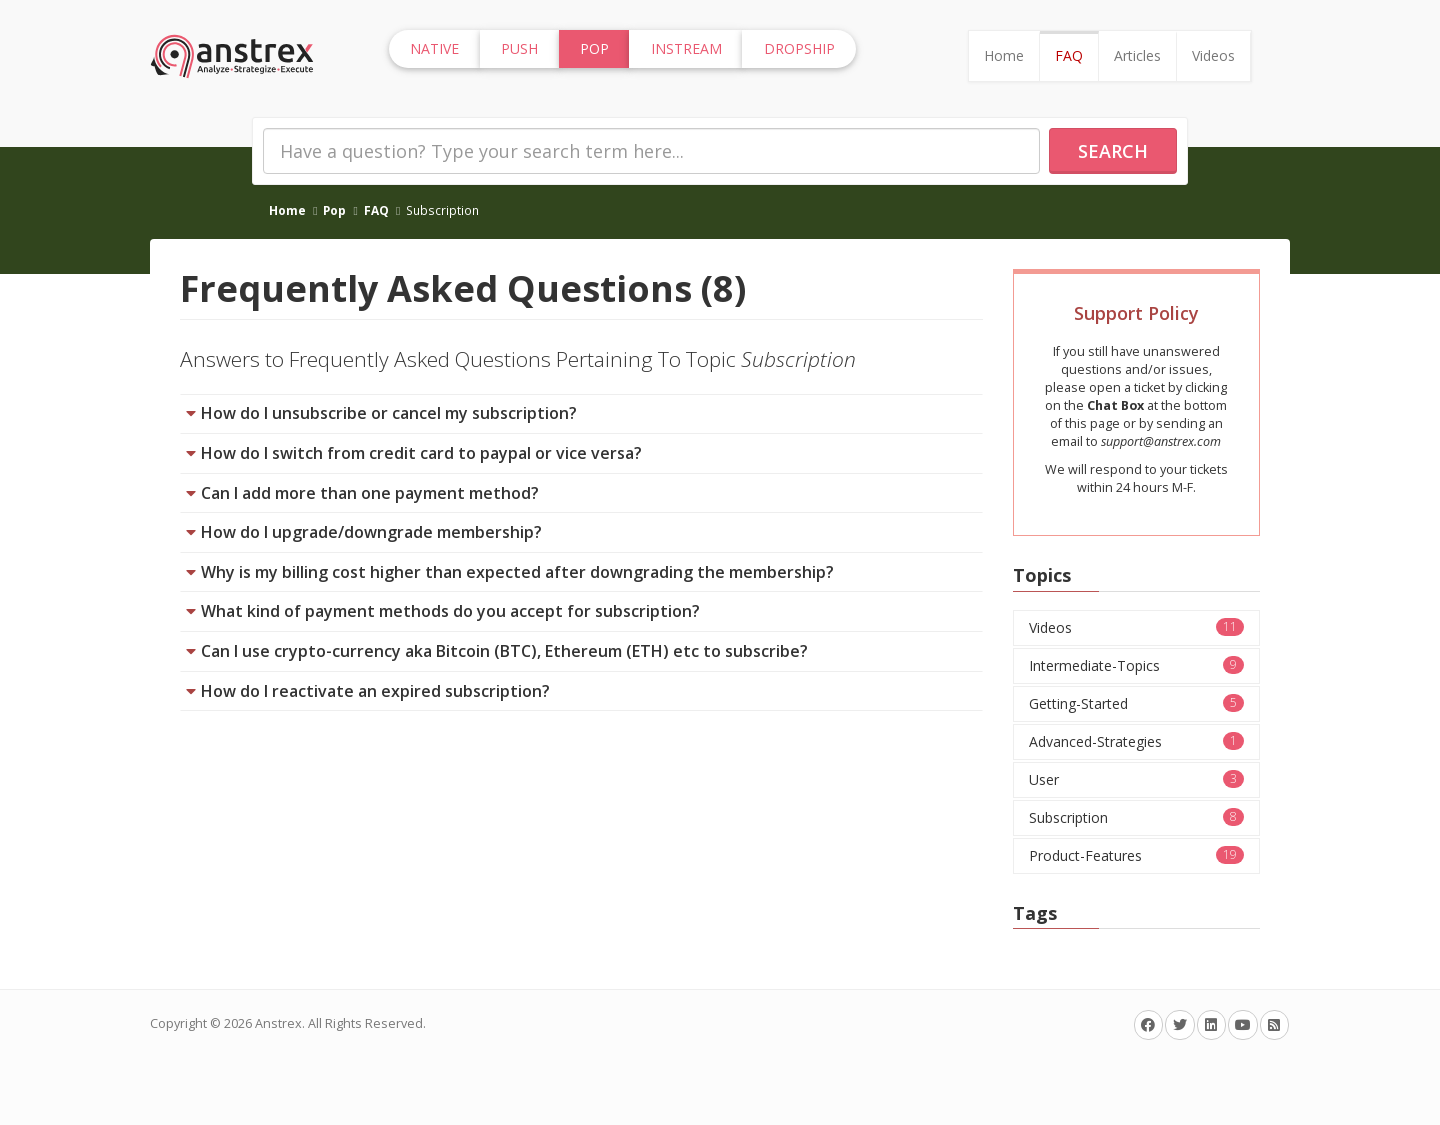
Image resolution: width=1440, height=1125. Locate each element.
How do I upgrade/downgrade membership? (371, 532)
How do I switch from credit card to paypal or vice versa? (421, 453)
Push (519, 48)
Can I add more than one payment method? (370, 493)
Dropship (799, 48)
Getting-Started (1137, 703)
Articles (1137, 55)
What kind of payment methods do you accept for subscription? (450, 611)
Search (1113, 151)
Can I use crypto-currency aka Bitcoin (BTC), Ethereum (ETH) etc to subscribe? (504, 651)
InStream (686, 48)
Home (1004, 55)
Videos (1213, 55)
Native (434, 48)
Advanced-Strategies (1137, 741)
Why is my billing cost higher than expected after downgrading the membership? (517, 572)
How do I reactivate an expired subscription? (375, 691)
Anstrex (278, 1023)
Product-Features (1137, 855)
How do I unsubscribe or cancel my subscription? (389, 413)
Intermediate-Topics (1137, 665)
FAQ (1069, 55)
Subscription (1137, 817)
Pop (334, 210)
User (1137, 779)
